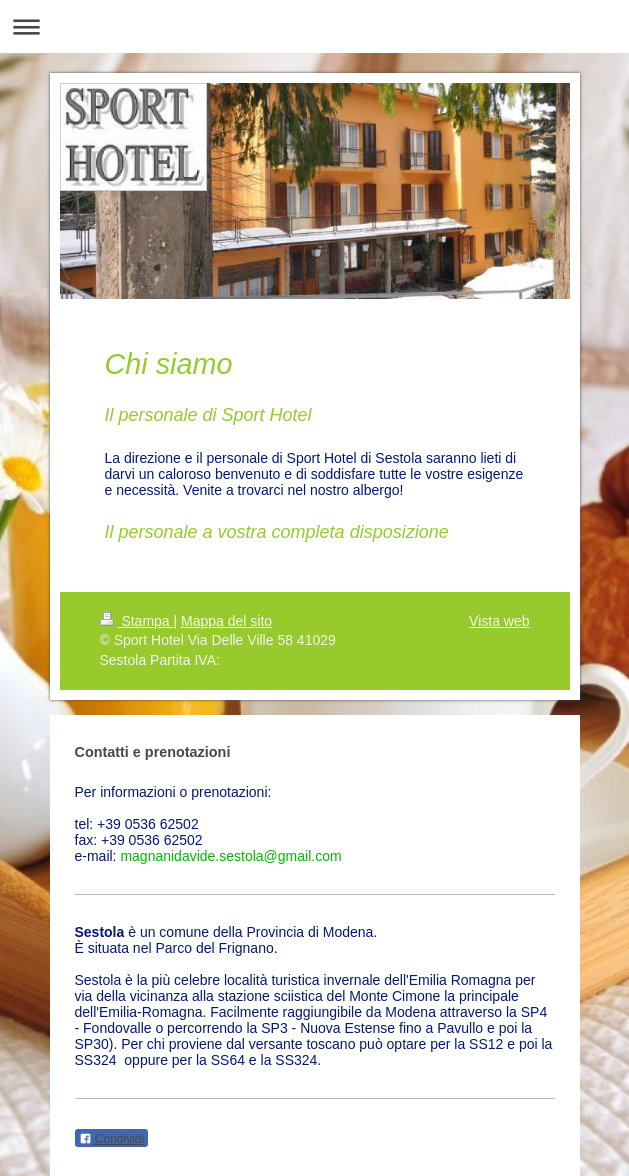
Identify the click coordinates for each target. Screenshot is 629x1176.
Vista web (499, 621)
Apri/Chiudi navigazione (314, 26)
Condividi (112, 1139)
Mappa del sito (226, 621)
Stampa (137, 621)
